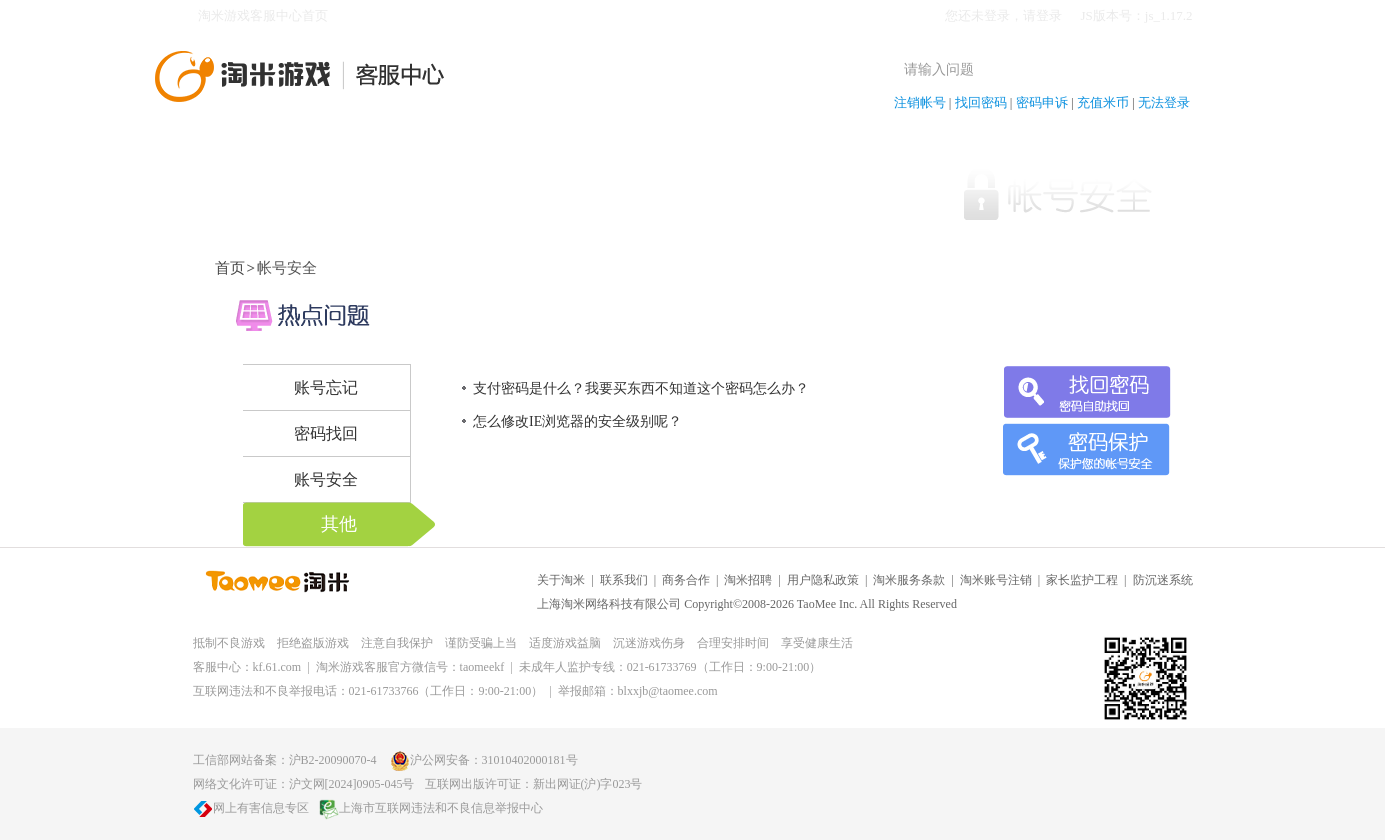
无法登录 (1164, 102)
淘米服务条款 (909, 580)
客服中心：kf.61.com (247, 667)
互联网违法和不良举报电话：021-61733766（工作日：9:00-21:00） (368, 691)
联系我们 (624, 580)
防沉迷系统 (1163, 580)
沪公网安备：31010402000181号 (484, 760)
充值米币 (1103, 102)
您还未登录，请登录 (1003, 15)
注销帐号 (920, 102)
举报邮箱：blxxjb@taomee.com (638, 691)
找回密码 (981, 102)
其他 (339, 524)
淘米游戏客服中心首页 (263, 15)
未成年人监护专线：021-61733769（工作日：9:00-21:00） (670, 667)
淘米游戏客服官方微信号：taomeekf (410, 667)
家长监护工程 (1082, 580)
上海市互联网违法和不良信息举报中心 (431, 808)
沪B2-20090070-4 (333, 760)
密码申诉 (1042, 102)
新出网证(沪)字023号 (588, 784)
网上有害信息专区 (251, 808)
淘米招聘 (748, 580)
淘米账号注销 (996, 580)
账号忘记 (326, 387)
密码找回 (326, 433)
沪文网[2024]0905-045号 (352, 784)
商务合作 (686, 580)
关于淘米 (561, 580)
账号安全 (326, 479)
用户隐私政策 (823, 580)
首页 (230, 268)
